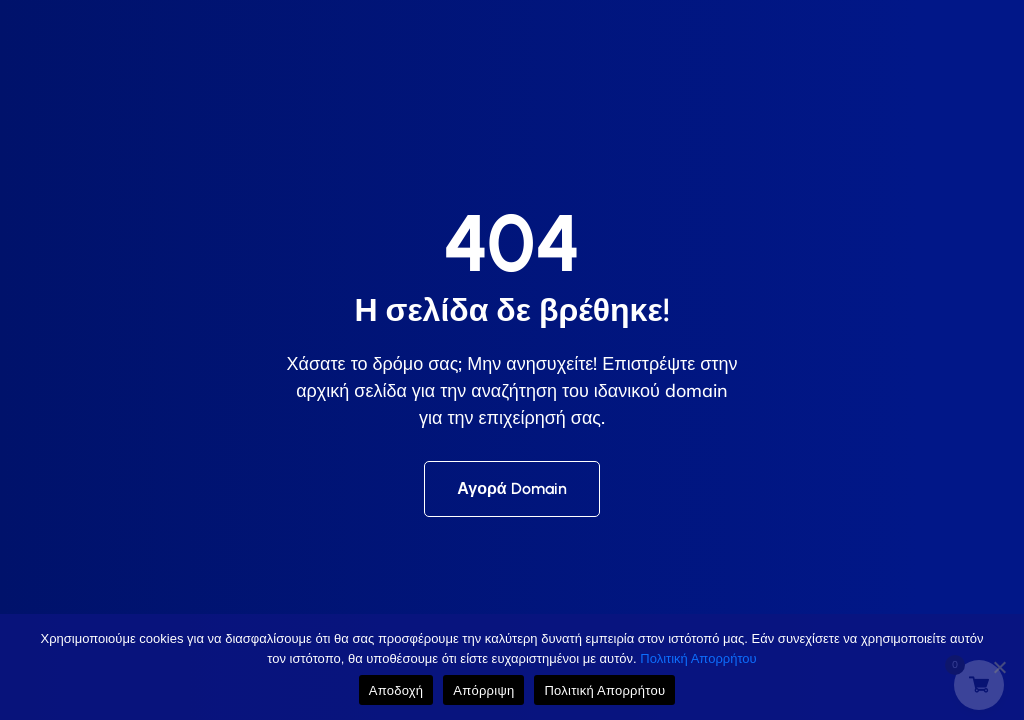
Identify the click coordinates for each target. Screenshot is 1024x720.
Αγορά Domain (511, 488)
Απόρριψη (483, 690)
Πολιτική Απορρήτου (698, 658)
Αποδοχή (396, 690)
